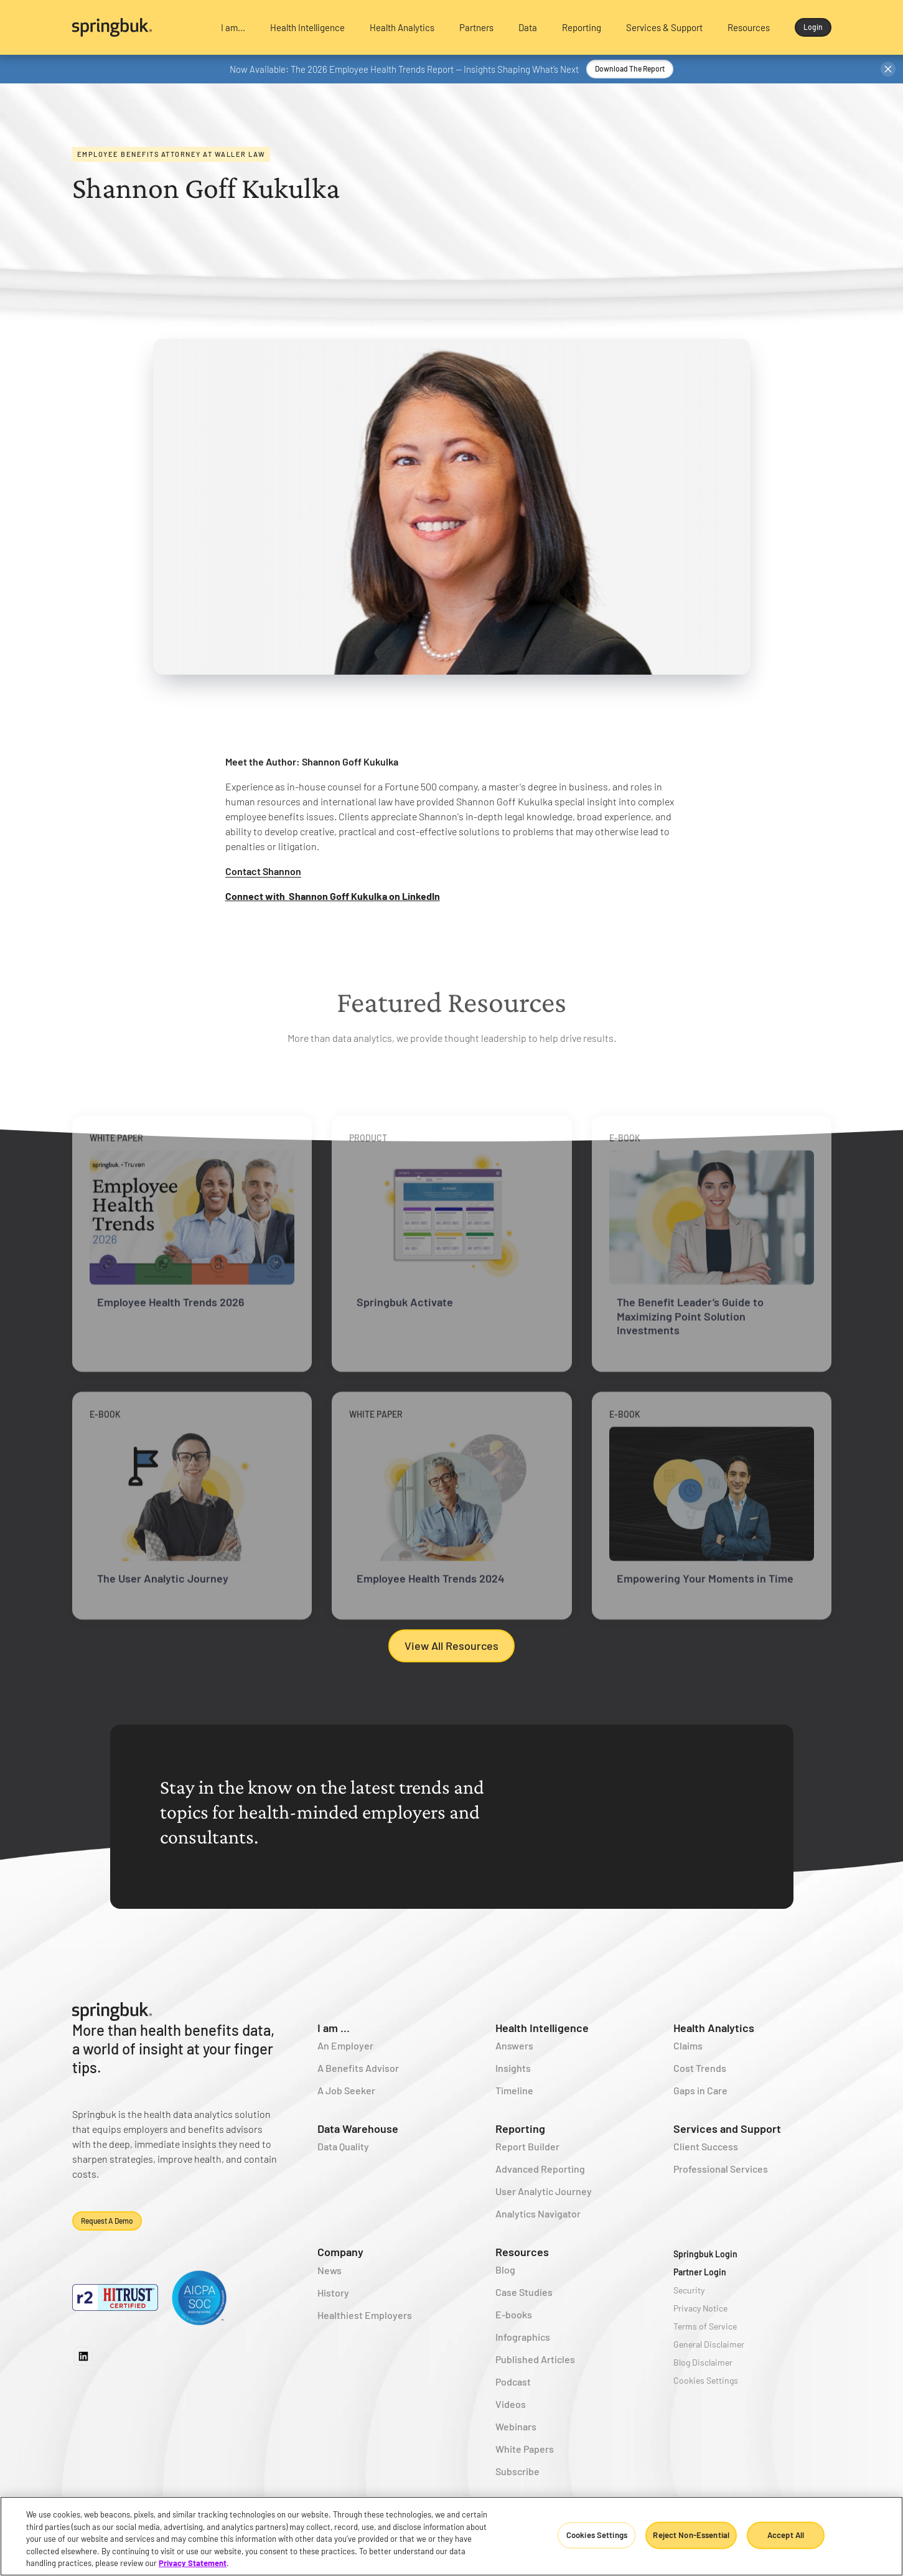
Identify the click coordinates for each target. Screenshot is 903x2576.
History (333, 2292)
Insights (513, 2068)
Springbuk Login (705, 2254)
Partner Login (699, 2272)
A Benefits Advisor (358, 2068)
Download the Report (630, 68)
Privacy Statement (193, 2563)
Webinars (515, 2426)
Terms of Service (705, 2326)
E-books (513, 2314)
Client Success (705, 2146)
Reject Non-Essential (691, 2535)
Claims (688, 2045)
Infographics (522, 2337)
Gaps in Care (700, 2090)
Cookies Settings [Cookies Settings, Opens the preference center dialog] (596, 2535)
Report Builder (527, 2146)
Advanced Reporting (540, 2169)
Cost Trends (699, 2068)
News (329, 2270)
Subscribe (517, 2471)
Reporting (520, 2128)
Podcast (513, 2381)
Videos (510, 2404)
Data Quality (343, 2146)
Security (688, 2290)
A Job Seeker (346, 2090)
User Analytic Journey (543, 2191)
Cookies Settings (705, 2380)
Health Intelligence (542, 2028)
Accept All (785, 2535)
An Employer (345, 2045)
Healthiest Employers (364, 2315)
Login (813, 26)
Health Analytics (713, 2028)
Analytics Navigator (538, 2213)
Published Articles (535, 2359)
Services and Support (727, 2128)
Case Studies (524, 2292)
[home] (135, 27)
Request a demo (107, 2220)
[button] (233, 27)
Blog (505, 2269)
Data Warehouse (357, 2128)
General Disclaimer (708, 2344)
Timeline (514, 2090)
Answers (514, 2045)
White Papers (524, 2449)
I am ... (333, 2028)
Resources (522, 2252)
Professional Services (720, 2169)
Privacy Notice (700, 2308)
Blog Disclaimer (702, 2362)
